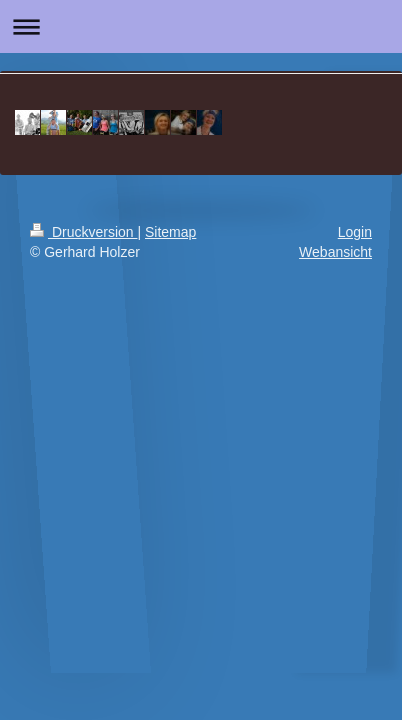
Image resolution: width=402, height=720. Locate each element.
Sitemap (170, 232)
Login (355, 232)
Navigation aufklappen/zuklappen (201, 26)
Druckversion (83, 232)
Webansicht (335, 252)
